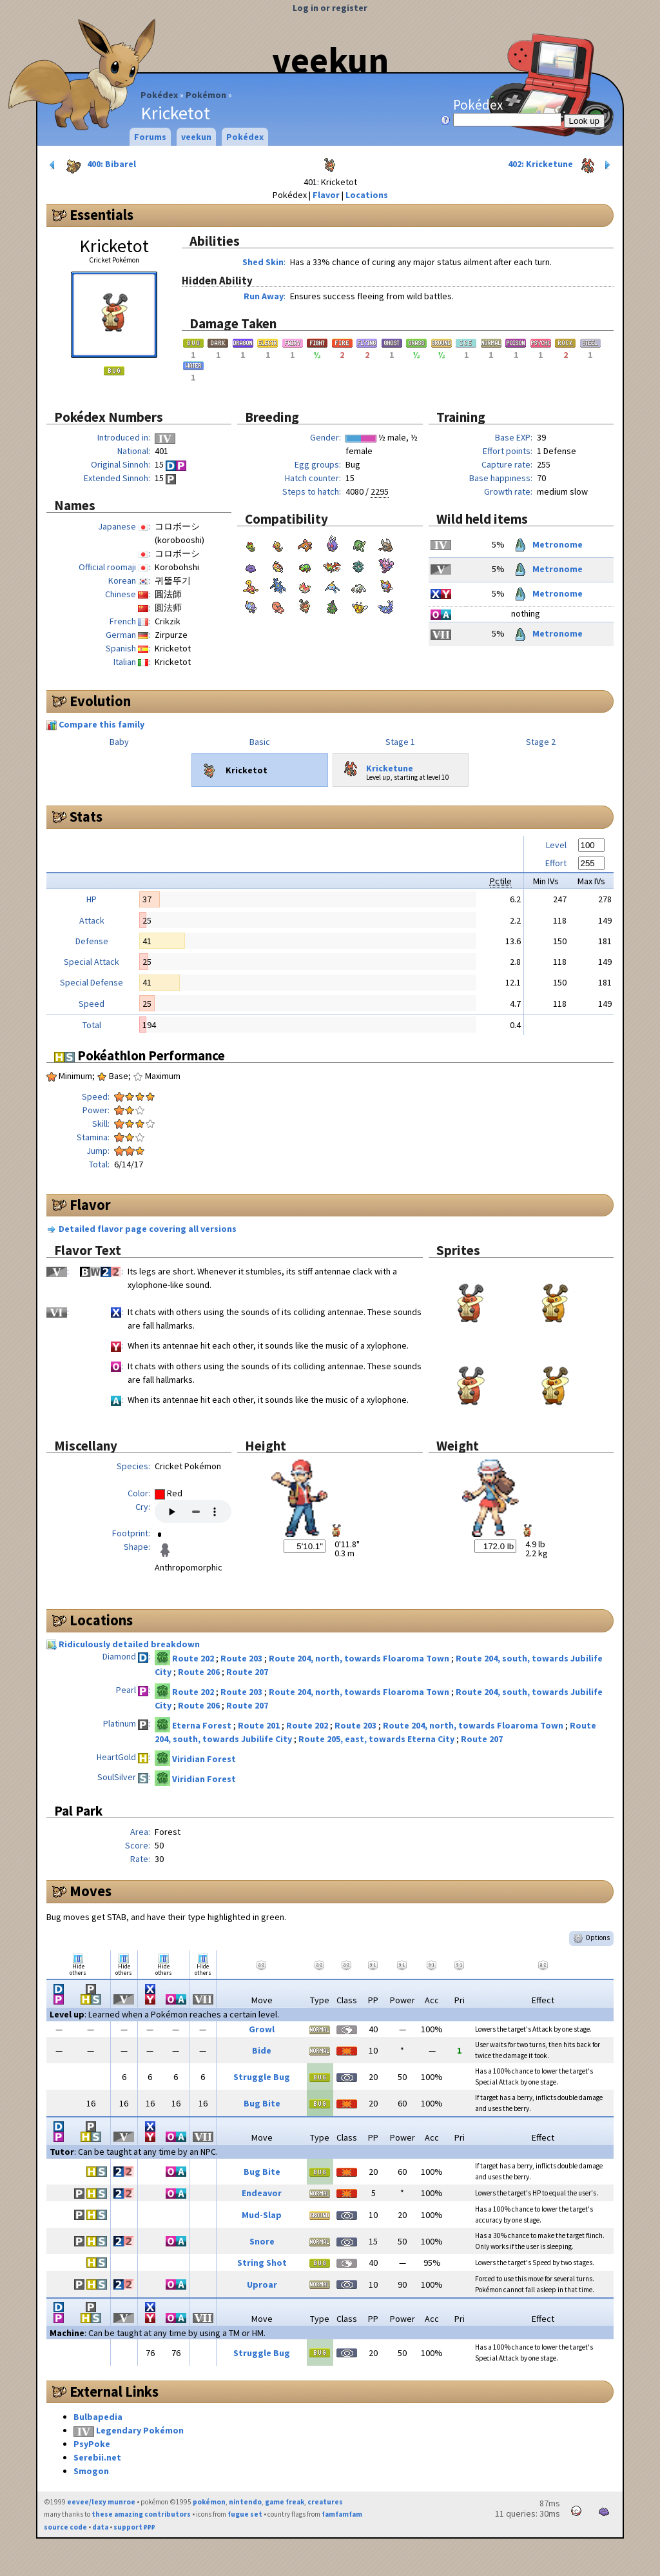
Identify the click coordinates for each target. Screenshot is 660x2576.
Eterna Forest (202, 1725)
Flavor (326, 195)
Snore (262, 2241)
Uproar (262, 2284)
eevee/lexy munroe (101, 2501)
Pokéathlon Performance (139, 1055)
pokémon (209, 2501)
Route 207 (247, 1672)
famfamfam (342, 2514)
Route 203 (242, 1658)
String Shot (262, 2262)
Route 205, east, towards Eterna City (377, 1739)
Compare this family (101, 724)
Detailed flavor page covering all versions (148, 1228)
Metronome (547, 544)
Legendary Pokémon (140, 2430)
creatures (325, 2501)
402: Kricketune (560, 165)
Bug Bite (262, 2103)
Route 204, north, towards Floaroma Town (360, 1658)
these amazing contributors (141, 2514)
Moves (91, 1891)
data (100, 2526)
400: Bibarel (91, 165)
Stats (86, 816)
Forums (150, 137)
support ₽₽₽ (134, 2526)
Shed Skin (263, 262)
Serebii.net (97, 2457)
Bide (261, 2050)
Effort (556, 862)
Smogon (91, 2471)
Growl (262, 2029)
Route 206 (200, 1672)
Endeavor (262, 2193)
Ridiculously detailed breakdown (129, 1644)
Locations (366, 195)
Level (556, 844)
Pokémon (206, 95)
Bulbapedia (97, 2416)
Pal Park (78, 1810)
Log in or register (330, 8)
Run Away (264, 296)
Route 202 (194, 1658)
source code (65, 2526)
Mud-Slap (262, 2215)
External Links (114, 2392)
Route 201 (260, 1725)
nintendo (245, 2501)
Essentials (101, 215)
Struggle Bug (261, 2077)
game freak (284, 2501)
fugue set (245, 2514)
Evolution (100, 701)
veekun (330, 60)
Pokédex (159, 95)
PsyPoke (91, 2444)
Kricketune (376, 765)
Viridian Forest (204, 1759)
